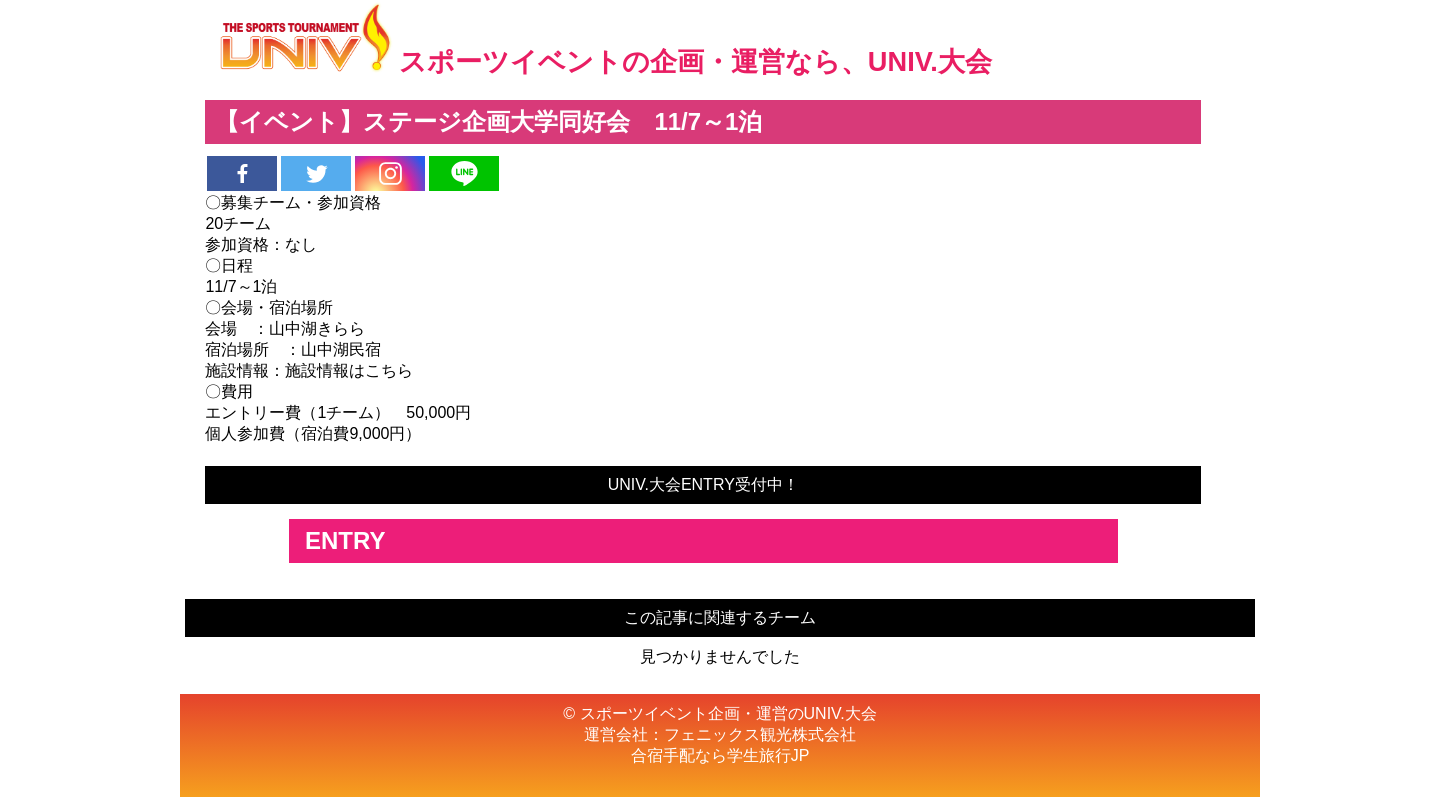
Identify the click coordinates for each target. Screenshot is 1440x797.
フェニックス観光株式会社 (760, 734)
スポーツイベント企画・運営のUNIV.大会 (728, 713)
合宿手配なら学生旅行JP (720, 755)
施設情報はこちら (349, 370)
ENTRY (345, 540)
